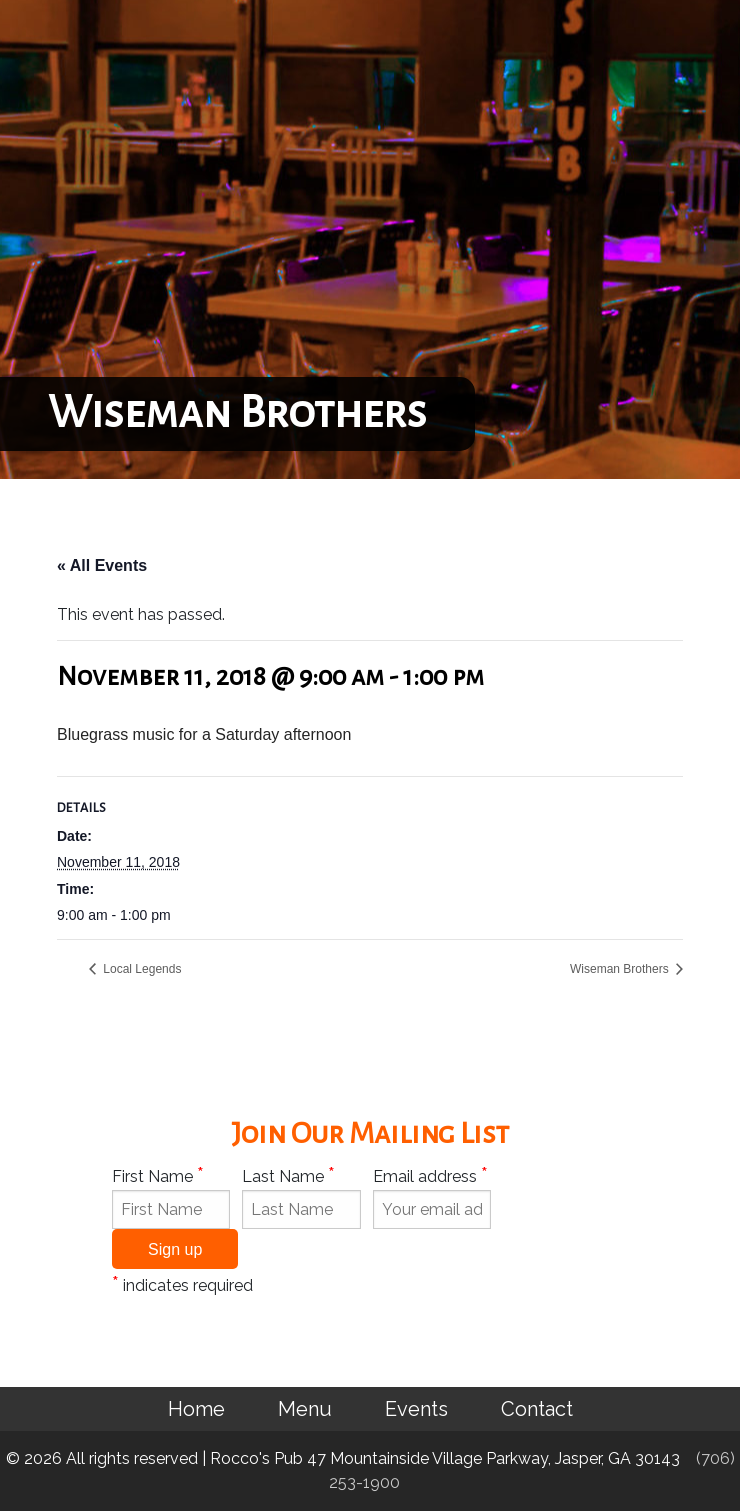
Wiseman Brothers (621, 969)
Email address (430, 1175)
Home (196, 1409)
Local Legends (140, 969)
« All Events (102, 565)
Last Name (288, 1175)
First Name (158, 1175)
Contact (537, 1409)
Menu (305, 1409)
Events (416, 1409)
